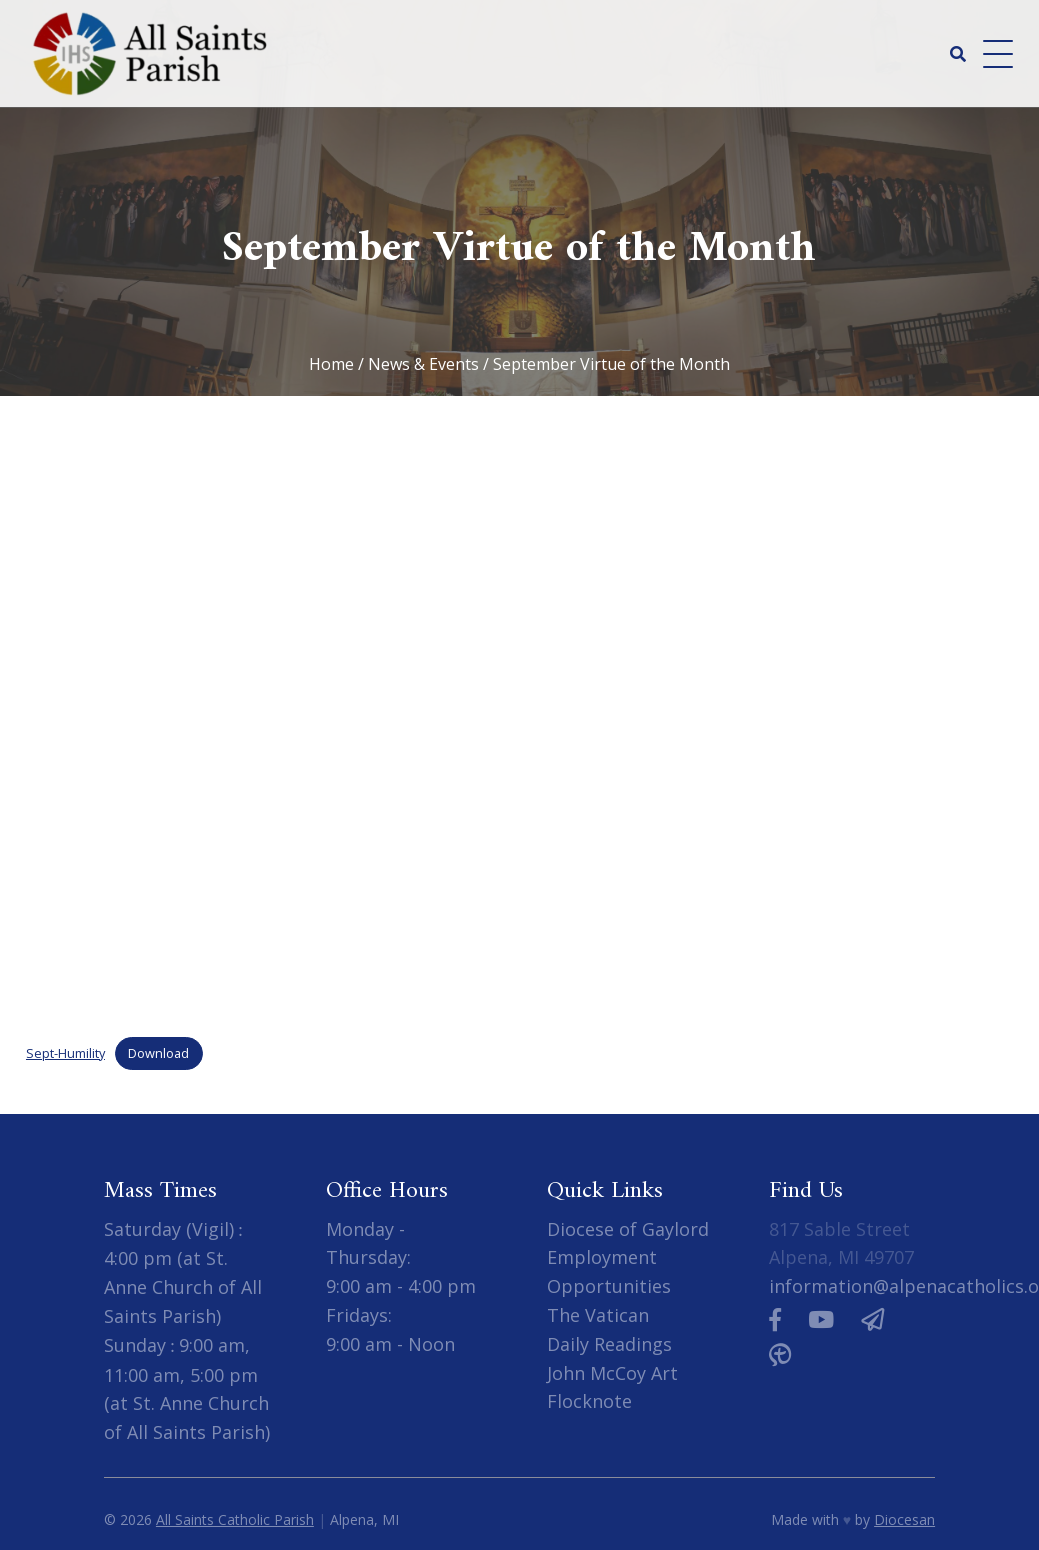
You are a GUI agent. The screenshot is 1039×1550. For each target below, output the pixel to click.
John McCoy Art (612, 1373)
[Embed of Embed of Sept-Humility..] (519, 720)
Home (331, 364)
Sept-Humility (65, 1053)
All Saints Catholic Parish (235, 1519)
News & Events (423, 364)
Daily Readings (609, 1344)
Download (158, 1053)
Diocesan (904, 1519)
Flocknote (589, 1401)
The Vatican (598, 1315)
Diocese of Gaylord (628, 1229)
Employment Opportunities (609, 1271)
